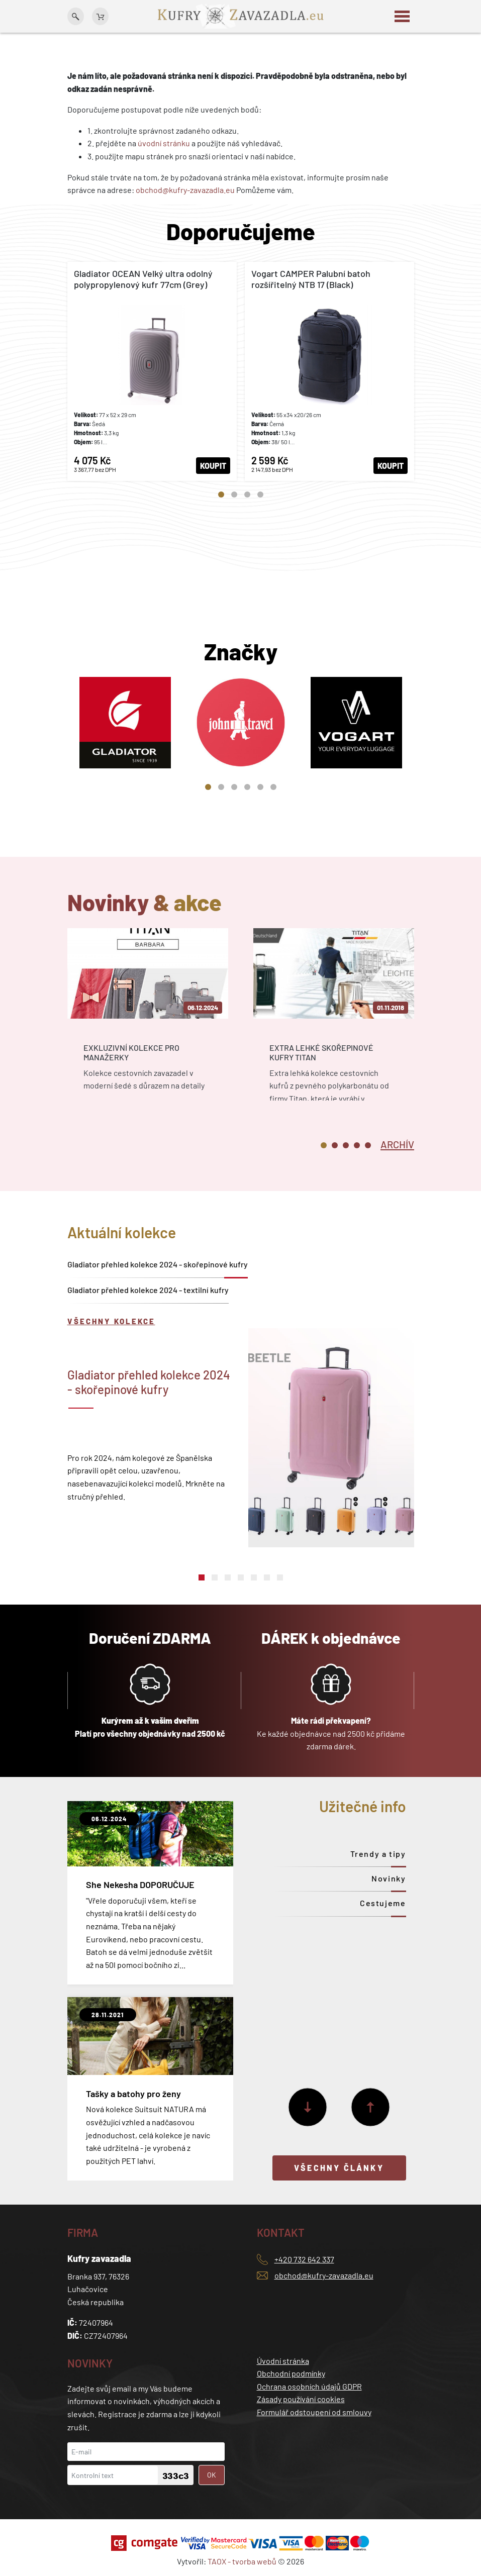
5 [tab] (260, 787)
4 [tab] (260, 494)
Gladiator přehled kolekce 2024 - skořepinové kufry (157, 1264)
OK (211, 2474)
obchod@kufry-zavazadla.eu (185, 189)
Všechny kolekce (111, 1321)
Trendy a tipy (378, 1853)
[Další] (307, 2107)
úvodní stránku (164, 143)
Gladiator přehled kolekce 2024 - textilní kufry (148, 1290)
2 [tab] (234, 494)
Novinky (388, 1878)
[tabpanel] (152, 371)
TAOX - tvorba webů (242, 2561)
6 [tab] (273, 787)
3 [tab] (247, 494)
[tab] (397, 1143)
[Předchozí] (370, 2107)
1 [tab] (221, 494)
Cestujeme (383, 1903)
